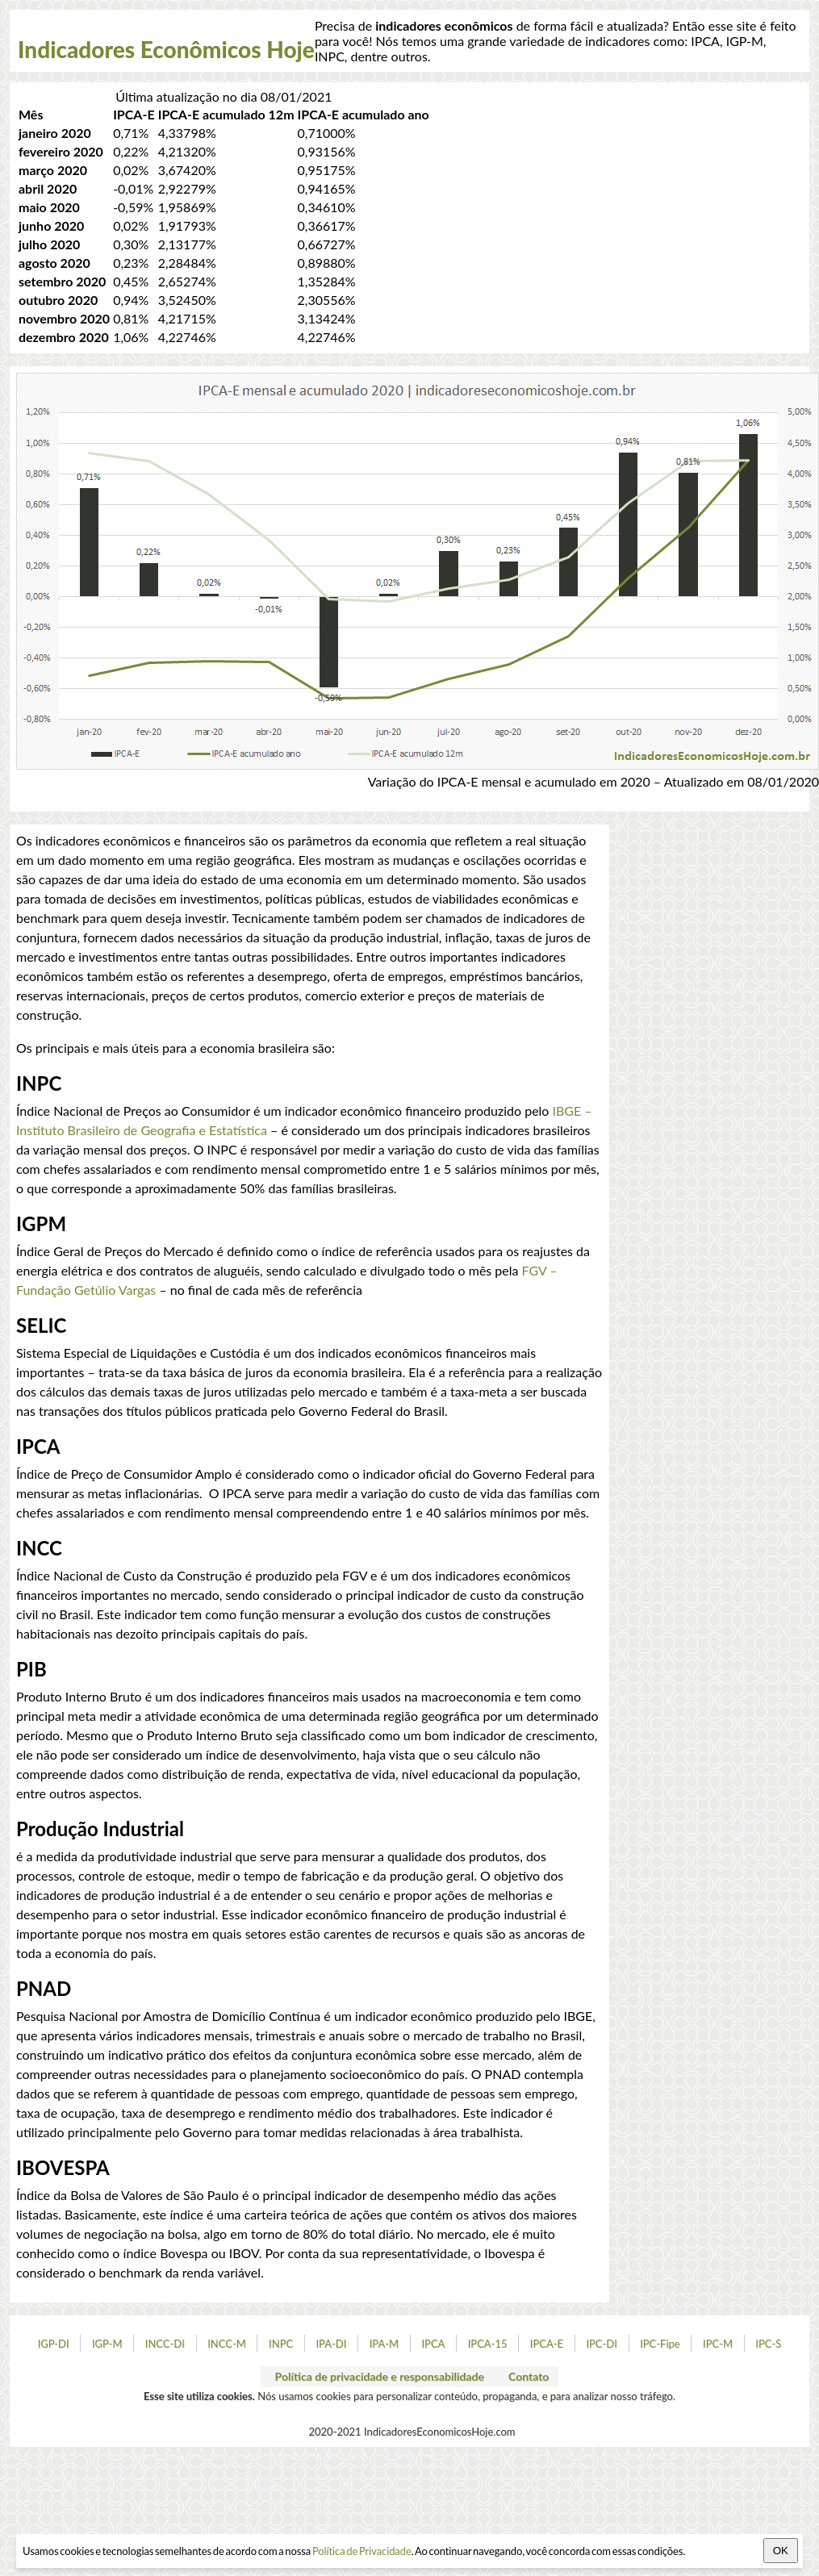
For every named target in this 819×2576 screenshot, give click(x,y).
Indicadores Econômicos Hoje (166, 49)
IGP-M (107, 2343)
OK (780, 2551)
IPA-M (384, 2343)
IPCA (433, 2343)
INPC (281, 2343)
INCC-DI (165, 2343)
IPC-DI (601, 2343)
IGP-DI (53, 2343)
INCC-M (226, 2343)
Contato (528, 2376)
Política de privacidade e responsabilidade (379, 2376)
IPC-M (718, 2343)
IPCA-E (546, 2343)
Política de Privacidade (362, 2551)
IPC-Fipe (660, 2343)
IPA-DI (330, 2343)
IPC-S (768, 2343)
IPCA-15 (488, 2343)
